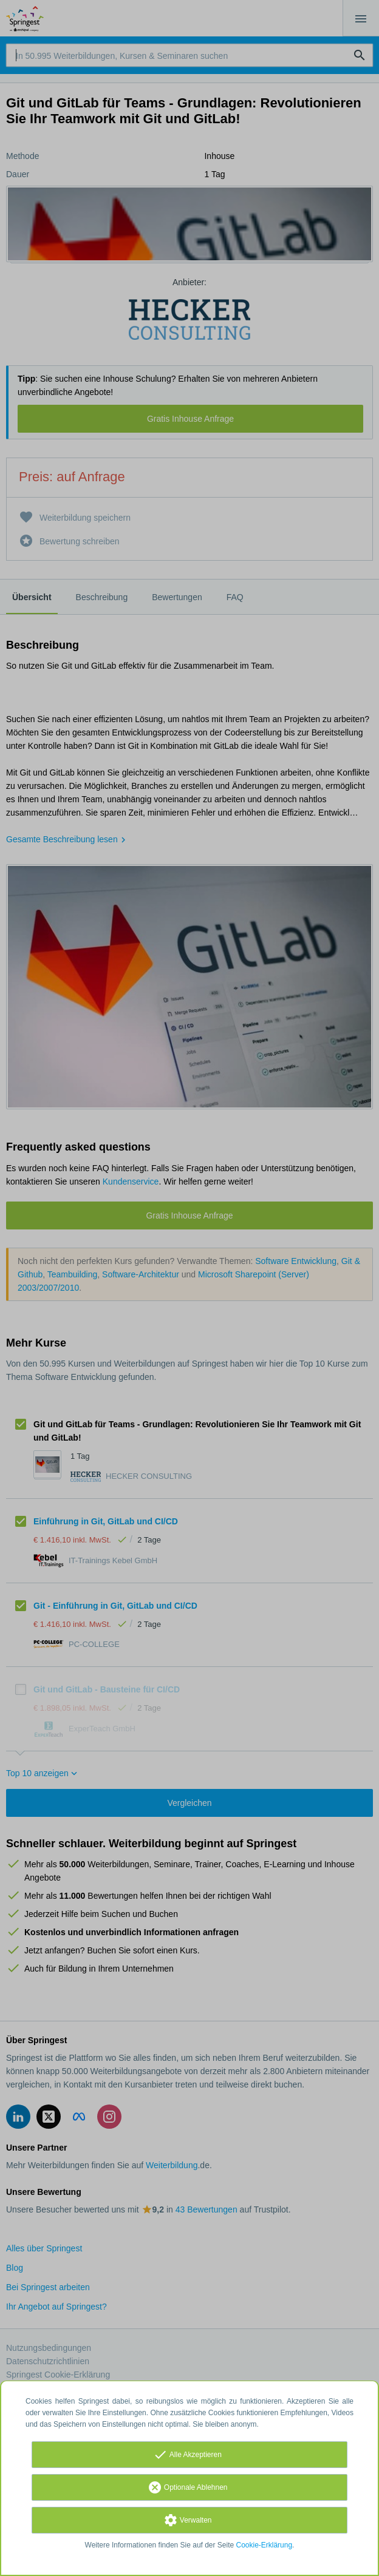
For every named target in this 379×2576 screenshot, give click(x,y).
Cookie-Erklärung (264, 2545)
